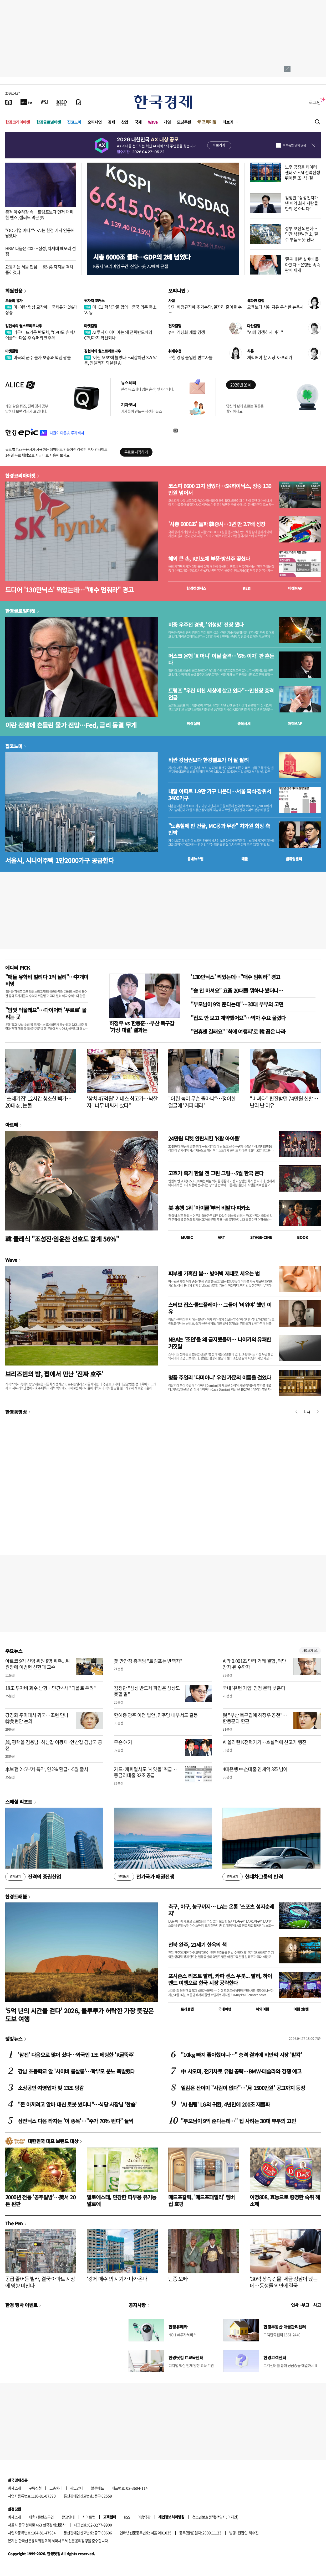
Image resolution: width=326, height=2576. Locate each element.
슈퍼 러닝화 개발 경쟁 (186, 332)
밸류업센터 (294, 858)
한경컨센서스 (196, 588)
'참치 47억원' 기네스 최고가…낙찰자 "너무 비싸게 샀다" (122, 1102)
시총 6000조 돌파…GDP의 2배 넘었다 (141, 256)
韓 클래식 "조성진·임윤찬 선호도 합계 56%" (62, 1239)
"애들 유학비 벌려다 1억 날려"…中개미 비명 (46, 980)
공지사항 (137, 2304)
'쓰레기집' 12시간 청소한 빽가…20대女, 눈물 (38, 1102)
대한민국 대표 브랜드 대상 (53, 2141)
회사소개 (14, 2488)
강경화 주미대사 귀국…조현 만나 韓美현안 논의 (36, 1718)
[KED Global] (61, 102)
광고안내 (76, 2488)
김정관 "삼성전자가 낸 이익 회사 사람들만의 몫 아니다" (301, 203)
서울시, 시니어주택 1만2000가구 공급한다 (59, 860)
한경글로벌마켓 (48, 122)
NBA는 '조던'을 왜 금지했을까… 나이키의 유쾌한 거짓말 (219, 1343)
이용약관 (144, 2517)
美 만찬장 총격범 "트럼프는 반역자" (148, 1660)
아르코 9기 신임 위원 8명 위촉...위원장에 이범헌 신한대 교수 (37, 1663)
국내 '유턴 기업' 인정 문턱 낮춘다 (254, 1688)
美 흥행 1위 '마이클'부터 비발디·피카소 (209, 1208)
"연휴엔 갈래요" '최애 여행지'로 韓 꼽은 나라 (238, 1031)
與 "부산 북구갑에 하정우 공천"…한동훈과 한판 (255, 1718)
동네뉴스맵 (195, 858)
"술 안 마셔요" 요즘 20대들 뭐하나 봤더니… (237, 990)
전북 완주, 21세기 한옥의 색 (197, 1944)
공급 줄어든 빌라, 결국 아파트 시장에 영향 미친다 (40, 2282)
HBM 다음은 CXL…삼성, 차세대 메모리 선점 (40, 251)
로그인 (315, 102)
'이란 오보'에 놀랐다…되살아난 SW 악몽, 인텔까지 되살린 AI (120, 360)
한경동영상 (16, 1411)
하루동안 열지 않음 (294, 145)
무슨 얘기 (123, 1742)
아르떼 (11, 1124)
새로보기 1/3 (310, 1650)
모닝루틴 (184, 122)
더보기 (227, 122)
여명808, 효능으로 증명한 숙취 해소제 (285, 2200)
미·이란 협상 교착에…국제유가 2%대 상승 (41, 309)
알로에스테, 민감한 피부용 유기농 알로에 (121, 2200)
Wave (152, 122)
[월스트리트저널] (44, 102)
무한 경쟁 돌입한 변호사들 (190, 357)
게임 (167, 122)
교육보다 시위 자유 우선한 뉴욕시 (275, 307)
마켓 (295, 588)
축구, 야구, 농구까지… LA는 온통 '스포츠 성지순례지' (221, 1910)
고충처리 (56, 2488)
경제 (111, 122)
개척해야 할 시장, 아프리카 (269, 357)
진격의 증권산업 (33, 1877)
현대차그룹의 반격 (252, 1877)
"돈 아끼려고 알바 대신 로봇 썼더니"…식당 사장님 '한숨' (77, 2104)
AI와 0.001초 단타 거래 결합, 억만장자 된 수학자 (254, 1663)
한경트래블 (16, 1896)
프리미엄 (209, 122)
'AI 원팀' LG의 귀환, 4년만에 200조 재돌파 (225, 2104)
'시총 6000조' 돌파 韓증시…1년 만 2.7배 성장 (216, 524)
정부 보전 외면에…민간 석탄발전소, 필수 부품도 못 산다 (301, 233)
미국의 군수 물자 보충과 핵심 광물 (38, 357)
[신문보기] (8, 102)
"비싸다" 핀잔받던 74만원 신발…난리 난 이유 (284, 1102)
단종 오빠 (177, 2279)
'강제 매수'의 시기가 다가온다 (117, 2279)
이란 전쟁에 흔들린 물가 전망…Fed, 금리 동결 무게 (70, 725)
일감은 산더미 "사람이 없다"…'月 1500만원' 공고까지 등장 (243, 2088)
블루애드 (97, 2488)
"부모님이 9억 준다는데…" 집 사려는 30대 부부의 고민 (238, 2121)
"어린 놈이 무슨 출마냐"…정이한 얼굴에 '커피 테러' (202, 1102)
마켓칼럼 (90, 325)
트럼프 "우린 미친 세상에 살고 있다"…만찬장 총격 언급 (221, 694)
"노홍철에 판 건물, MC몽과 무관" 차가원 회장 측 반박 (219, 829)
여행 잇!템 (300, 2009)
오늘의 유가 (13, 300)
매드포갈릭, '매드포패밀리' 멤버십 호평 (201, 2200)
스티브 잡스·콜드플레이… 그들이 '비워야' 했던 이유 (220, 1308)
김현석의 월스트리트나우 (23, 325)
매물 (244, 858)
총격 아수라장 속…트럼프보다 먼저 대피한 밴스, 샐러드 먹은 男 (39, 214)
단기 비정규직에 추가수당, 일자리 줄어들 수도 (205, 309)
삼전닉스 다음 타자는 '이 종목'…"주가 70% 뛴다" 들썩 (75, 2121)
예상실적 (193, 723)
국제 (138, 122)
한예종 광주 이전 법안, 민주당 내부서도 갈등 (156, 1715)
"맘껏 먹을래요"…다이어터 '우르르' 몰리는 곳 (45, 1013)
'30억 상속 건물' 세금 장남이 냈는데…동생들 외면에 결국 (283, 2282)
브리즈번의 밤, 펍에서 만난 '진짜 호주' (54, 1374)
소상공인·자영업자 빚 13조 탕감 (51, 2088)
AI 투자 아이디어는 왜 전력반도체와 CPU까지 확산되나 (118, 335)
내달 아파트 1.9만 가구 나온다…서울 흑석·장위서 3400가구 (219, 794)
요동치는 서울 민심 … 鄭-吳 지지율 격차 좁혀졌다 (39, 269)
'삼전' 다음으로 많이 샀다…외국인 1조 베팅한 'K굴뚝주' (76, 2054)
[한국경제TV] (26, 102)
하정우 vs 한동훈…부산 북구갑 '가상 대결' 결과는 (141, 1026)
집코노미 (74, 122)
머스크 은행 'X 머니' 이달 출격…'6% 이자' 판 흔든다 (221, 659)
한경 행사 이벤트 (21, 2304)
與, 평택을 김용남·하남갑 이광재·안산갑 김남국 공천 (53, 1745)
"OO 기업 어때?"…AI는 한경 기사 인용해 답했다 (39, 233)
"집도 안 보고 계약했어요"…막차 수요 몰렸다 (238, 1018)
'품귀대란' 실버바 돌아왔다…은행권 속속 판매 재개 (302, 264)
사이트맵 (88, 2517)
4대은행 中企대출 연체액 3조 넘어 (255, 1769)
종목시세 (244, 723)
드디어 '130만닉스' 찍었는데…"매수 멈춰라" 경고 (69, 590)
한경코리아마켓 (17, 122)
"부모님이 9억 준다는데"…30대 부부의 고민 (237, 1004)
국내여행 (224, 2009)
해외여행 (262, 2009)
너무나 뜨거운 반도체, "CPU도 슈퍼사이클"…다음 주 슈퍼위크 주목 (41, 335)
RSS (127, 2517)
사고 (317, 2305)
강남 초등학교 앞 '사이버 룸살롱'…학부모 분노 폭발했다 (76, 2071)
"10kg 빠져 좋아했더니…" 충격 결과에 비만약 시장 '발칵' (241, 2054)
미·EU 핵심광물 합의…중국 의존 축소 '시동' (120, 309)
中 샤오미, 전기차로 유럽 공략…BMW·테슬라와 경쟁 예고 (241, 2071)
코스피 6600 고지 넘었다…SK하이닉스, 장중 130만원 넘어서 (219, 489)
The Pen (14, 2223)
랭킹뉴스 (14, 2038)
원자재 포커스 (94, 300)
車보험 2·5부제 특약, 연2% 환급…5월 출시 (46, 1769)
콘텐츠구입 (46, 2517)
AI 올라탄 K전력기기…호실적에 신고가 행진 (265, 1742)
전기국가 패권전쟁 (144, 1877)
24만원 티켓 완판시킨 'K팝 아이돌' (204, 1138)
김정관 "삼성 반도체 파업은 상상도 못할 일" (147, 1691)
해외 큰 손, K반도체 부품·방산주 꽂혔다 (209, 558)
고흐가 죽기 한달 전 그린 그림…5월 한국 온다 (216, 1173)
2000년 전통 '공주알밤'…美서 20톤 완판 (40, 2200)
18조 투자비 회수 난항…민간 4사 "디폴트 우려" (50, 1688)
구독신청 (35, 2488)
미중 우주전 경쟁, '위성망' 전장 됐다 (205, 624)
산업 (124, 122)
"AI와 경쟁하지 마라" (265, 332)
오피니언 (95, 122)
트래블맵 (187, 2009)
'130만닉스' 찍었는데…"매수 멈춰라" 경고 (235, 977)
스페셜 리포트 (18, 1801)
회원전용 (14, 290)
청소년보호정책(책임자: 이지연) (215, 2517)
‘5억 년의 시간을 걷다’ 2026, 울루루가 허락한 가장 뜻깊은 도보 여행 (79, 2014)
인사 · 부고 (300, 2305)
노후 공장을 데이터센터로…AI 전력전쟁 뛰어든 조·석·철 (302, 172)
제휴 (32, 2517)
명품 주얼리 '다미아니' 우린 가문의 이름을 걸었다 (219, 1377)
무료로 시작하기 (136, 451)
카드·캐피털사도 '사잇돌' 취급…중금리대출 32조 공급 (145, 1772)
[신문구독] (78, 102)
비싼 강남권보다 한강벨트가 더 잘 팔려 (208, 760)
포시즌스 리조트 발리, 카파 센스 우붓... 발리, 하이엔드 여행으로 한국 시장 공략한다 (220, 1979)
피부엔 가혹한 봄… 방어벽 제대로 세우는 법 (213, 1273)
